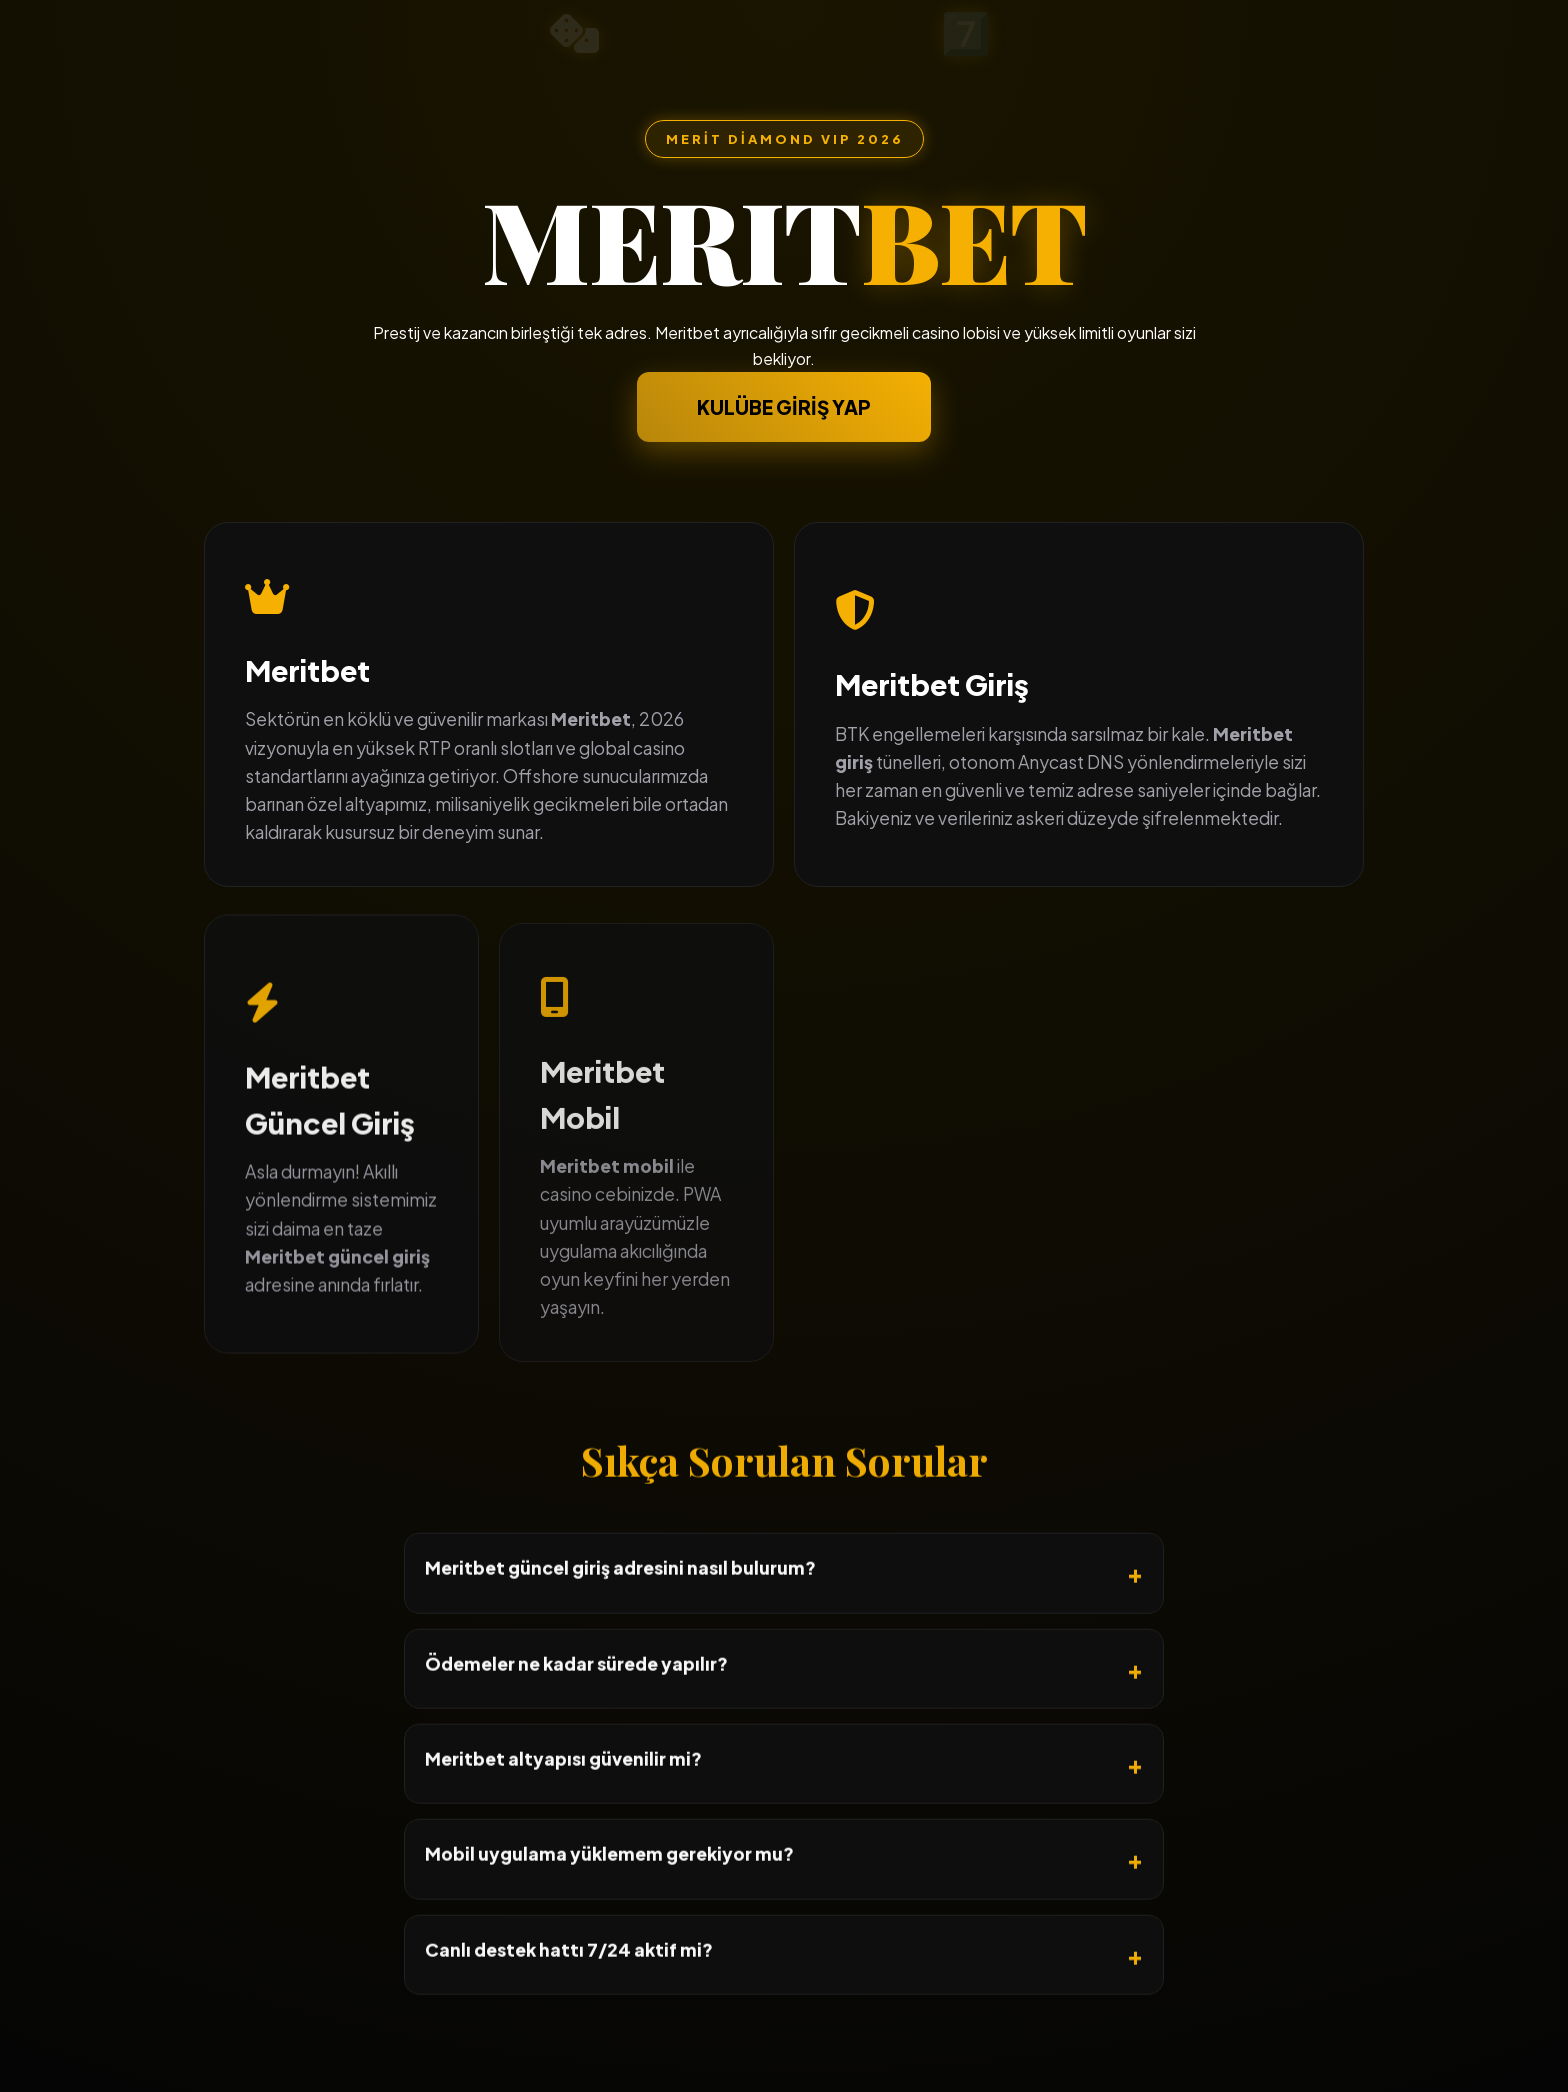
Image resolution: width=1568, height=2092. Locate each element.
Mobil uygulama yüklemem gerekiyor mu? (609, 1920)
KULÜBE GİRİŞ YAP (784, 408)
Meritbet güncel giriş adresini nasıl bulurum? (620, 1634)
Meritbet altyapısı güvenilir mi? (563, 1824)
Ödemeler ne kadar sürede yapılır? (576, 1729)
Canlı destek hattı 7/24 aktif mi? (569, 2015)
